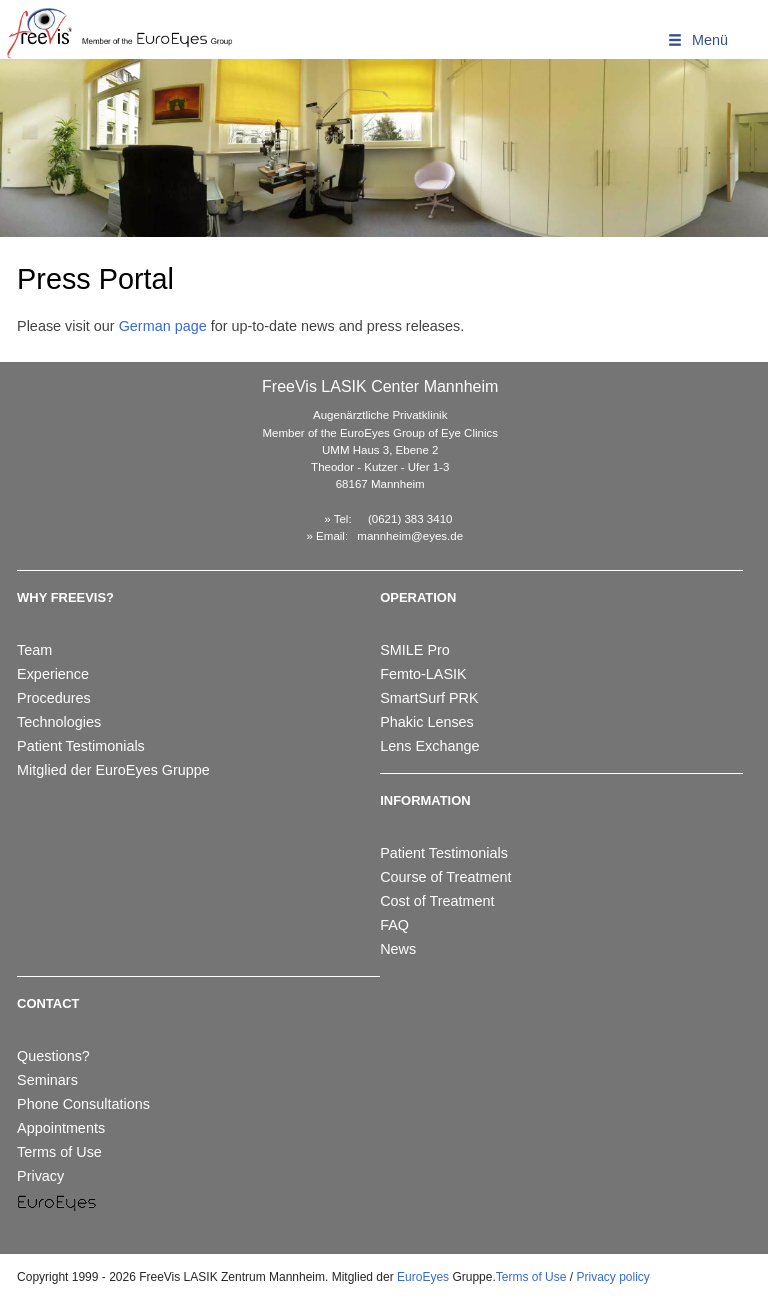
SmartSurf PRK (429, 698)
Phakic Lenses (427, 722)
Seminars (47, 1080)
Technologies (59, 722)
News (398, 949)
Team (34, 650)
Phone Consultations (83, 1104)
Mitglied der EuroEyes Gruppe (113, 770)
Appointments (61, 1128)
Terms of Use (59, 1152)
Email (330, 536)
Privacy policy (612, 1277)
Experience (53, 674)
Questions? (53, 1056)
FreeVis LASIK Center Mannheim (380, 386)
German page (163, 326)
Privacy (40, 1176)
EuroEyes (423, 1277)
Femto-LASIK (423, 674)
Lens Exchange (429, 746)
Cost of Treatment (437, 901)
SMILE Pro (415, 650)
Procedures (54, 698)
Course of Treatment (445, 877)
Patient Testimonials (81, 746)
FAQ (394, 925)
